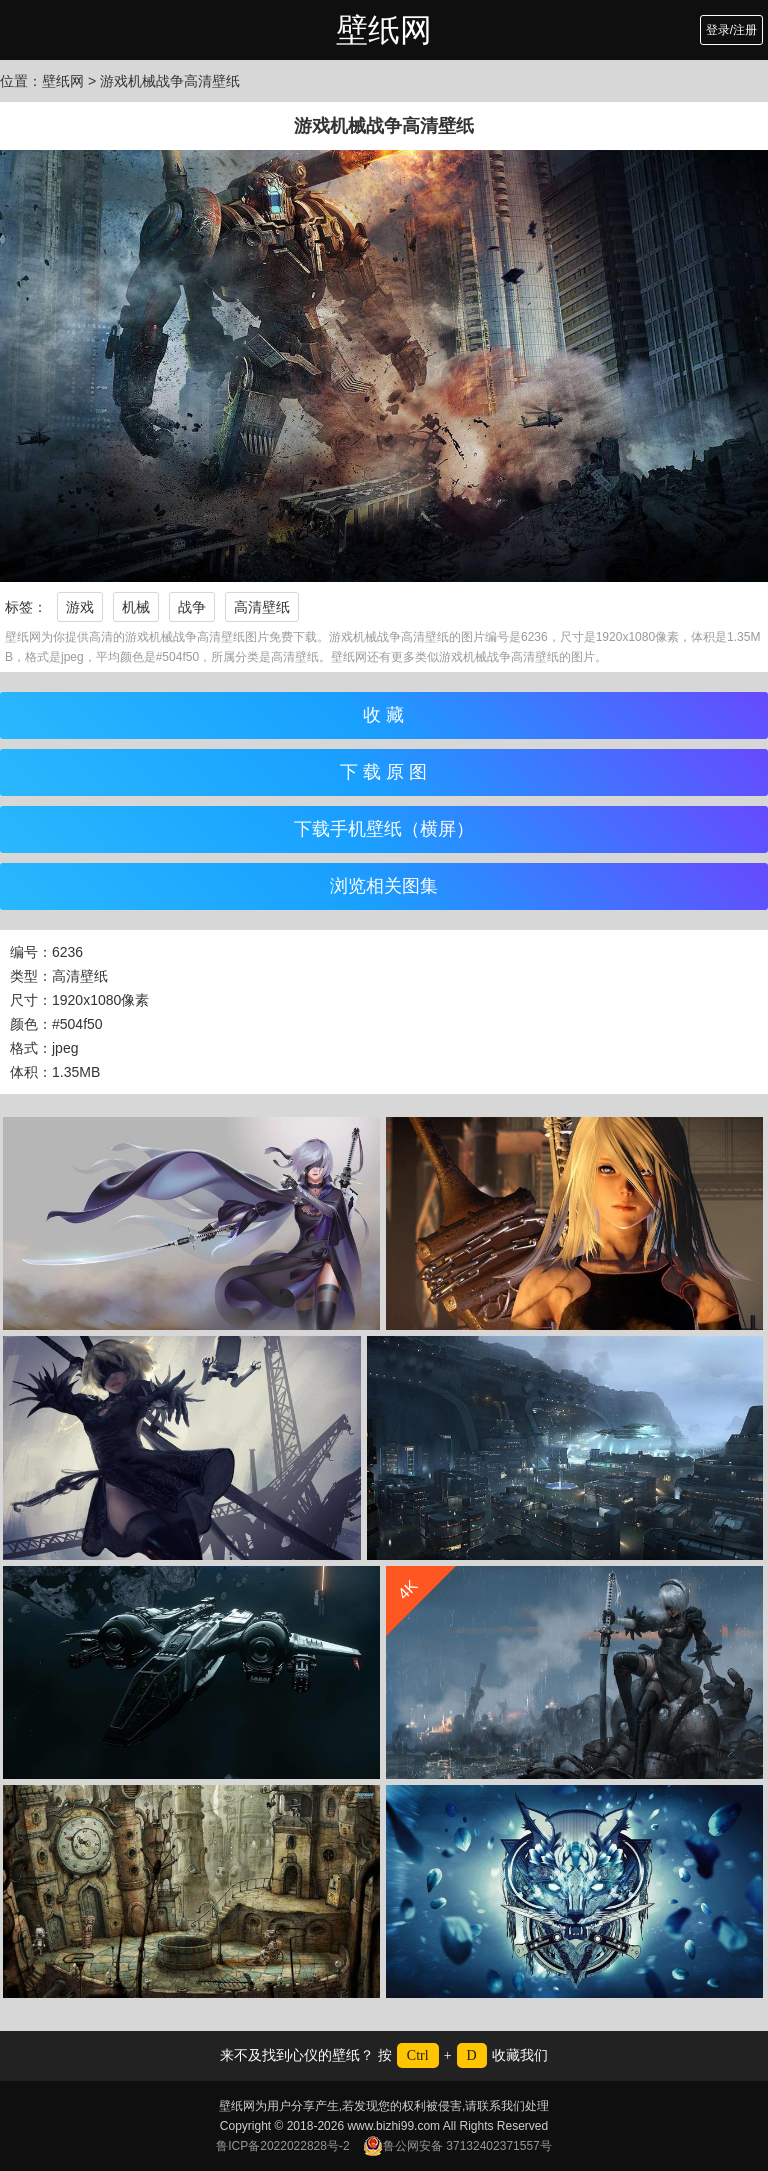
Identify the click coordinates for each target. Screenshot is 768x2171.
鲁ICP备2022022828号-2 (282, 2146)
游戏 (80, 607)
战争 (192, 607)
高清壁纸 (262, 607)
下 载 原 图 (383, 772)
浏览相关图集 (384, 886)
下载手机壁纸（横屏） (384, 829)
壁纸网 (384, 30)
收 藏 (383, 715)
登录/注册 (731, 30)
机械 (136, 607)
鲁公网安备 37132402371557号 (457, 2146)
